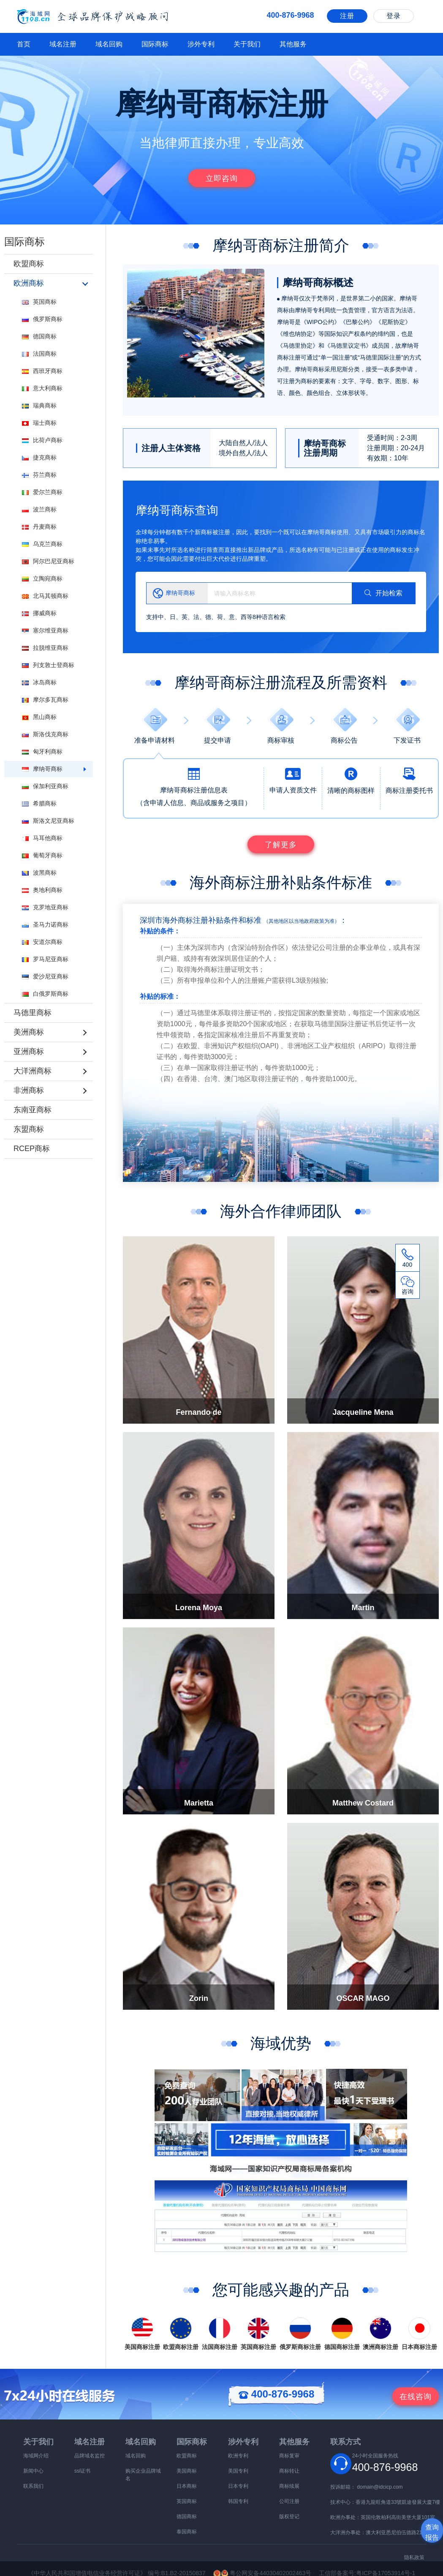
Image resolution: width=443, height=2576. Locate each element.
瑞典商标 (39, 405)
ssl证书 (82, 2471)
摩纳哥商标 (42, 768)
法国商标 (39, 353)
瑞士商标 (39, 422)
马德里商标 (33, 1012)
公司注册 (289, 2501)
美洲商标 (29, 1032)
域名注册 (62, 44)
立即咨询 (222, 178)
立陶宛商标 (42, 578)
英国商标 (39, 301)
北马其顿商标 (45, 595)
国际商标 (155, 44)
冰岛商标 (39, 682)
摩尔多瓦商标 (45, 699)
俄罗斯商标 (42, 319)
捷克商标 (39, 457)
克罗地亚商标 (45, 907)
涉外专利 (201, 44)
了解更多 (281, 845)
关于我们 (247, 44)
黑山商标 (39, 717)
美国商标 (187, 2471)
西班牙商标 (42, 371)
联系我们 (33, 2486)
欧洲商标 (29, 283)
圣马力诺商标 (45, 924)
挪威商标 (39, 613)
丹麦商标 (39, 526)
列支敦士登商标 (48, 665)
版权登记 (289, 2516)
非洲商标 (29, 1090)
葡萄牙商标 (42, 855)
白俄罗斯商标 (45, 993)
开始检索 (383, 593)
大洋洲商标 (33, 1071)
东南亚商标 (33, 1110)
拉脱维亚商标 (45, 647)
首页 (23, 44)
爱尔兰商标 (42, 492)
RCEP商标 (32, 1148)
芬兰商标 (39, 474)
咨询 (416, 2396)
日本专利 (238, 2486)
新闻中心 (33, 2471)
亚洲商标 (29, 1051)
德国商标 (39, 336)
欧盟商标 (29, 263)
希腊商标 (39, 803)
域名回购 (108, 44)
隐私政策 (414, 2557)
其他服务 (293, 44)
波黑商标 (39, 872)
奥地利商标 (42, 890)
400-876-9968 (276, 2394)
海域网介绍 (36, 2456)
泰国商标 (187, 2532)
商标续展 (289, 2486)
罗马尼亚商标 (45, 959)
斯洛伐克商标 (45, 734)
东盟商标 (29, 1129)
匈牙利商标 (42, 751)
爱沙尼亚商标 (45, 976)
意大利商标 (42, 388)
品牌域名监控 (89, 2456)
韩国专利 (238, 2501)
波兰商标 (39, 509)
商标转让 (289, 2471)
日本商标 (187, 2486)
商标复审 (289, 2456)
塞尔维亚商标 (45, 630)
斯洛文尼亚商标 (48, 820)
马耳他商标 (42, 838)
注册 (347, 15)
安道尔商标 (42, 941)
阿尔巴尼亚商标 (48, 561)
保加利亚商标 (45, 786)
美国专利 (238, 2471)
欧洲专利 (238, 2456)
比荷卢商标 (42, 440)
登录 (393, 15)
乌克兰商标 (42, 544)
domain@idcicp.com (379, 2487)
